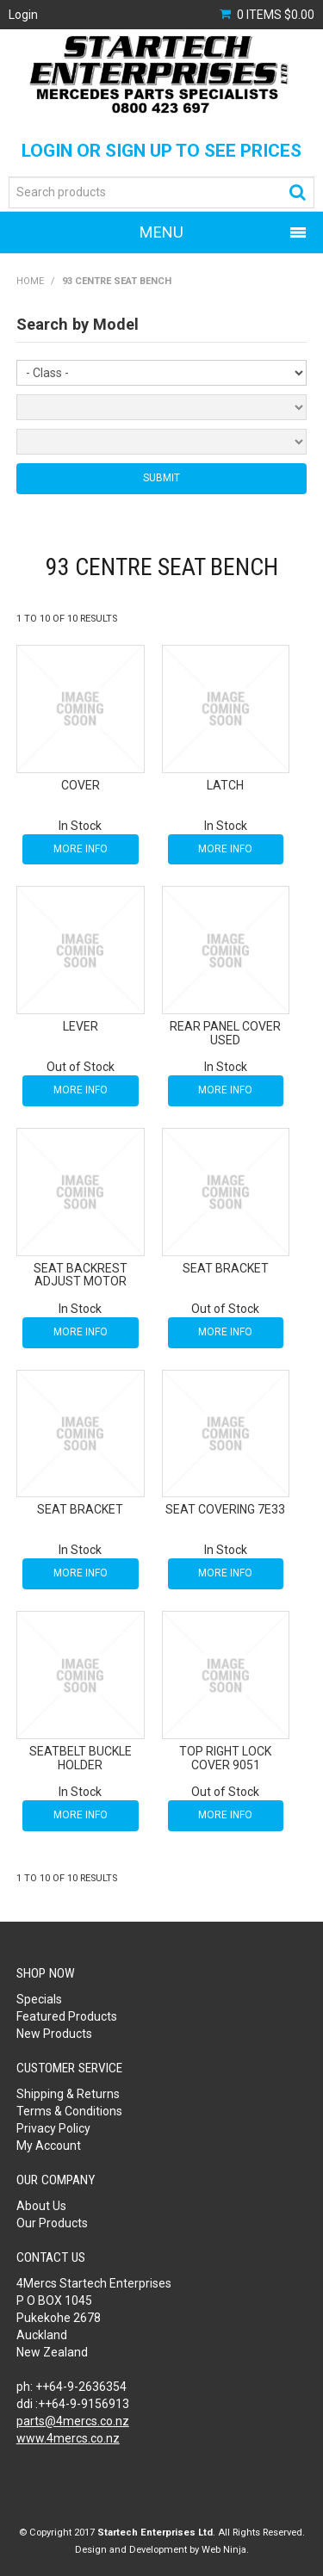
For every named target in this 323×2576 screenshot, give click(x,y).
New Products (54, 2033)
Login (23, 15)
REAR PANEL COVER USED (225, 1032)
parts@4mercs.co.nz (72, 2421)
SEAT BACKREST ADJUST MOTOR (80, 1274)
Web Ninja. (225, 2549)
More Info (80, 849)
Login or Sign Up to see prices (161, 150)
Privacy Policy (53, 2128)
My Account (48, 2145)
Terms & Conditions (69, 2111)
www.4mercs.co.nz (68, 2438)
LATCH (225, 785)
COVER (80, 785)
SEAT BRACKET (226, 1268)
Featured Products (66, 2016)
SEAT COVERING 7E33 (225, 1509)
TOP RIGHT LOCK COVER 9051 (225, 1757)
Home (30, 281)
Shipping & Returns (68, 2094)
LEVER (80, 1026)
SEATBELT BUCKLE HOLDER (80, 1757)
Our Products (52, 2223)
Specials (39, 1999)
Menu (161, 232)
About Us (41, 2206)
